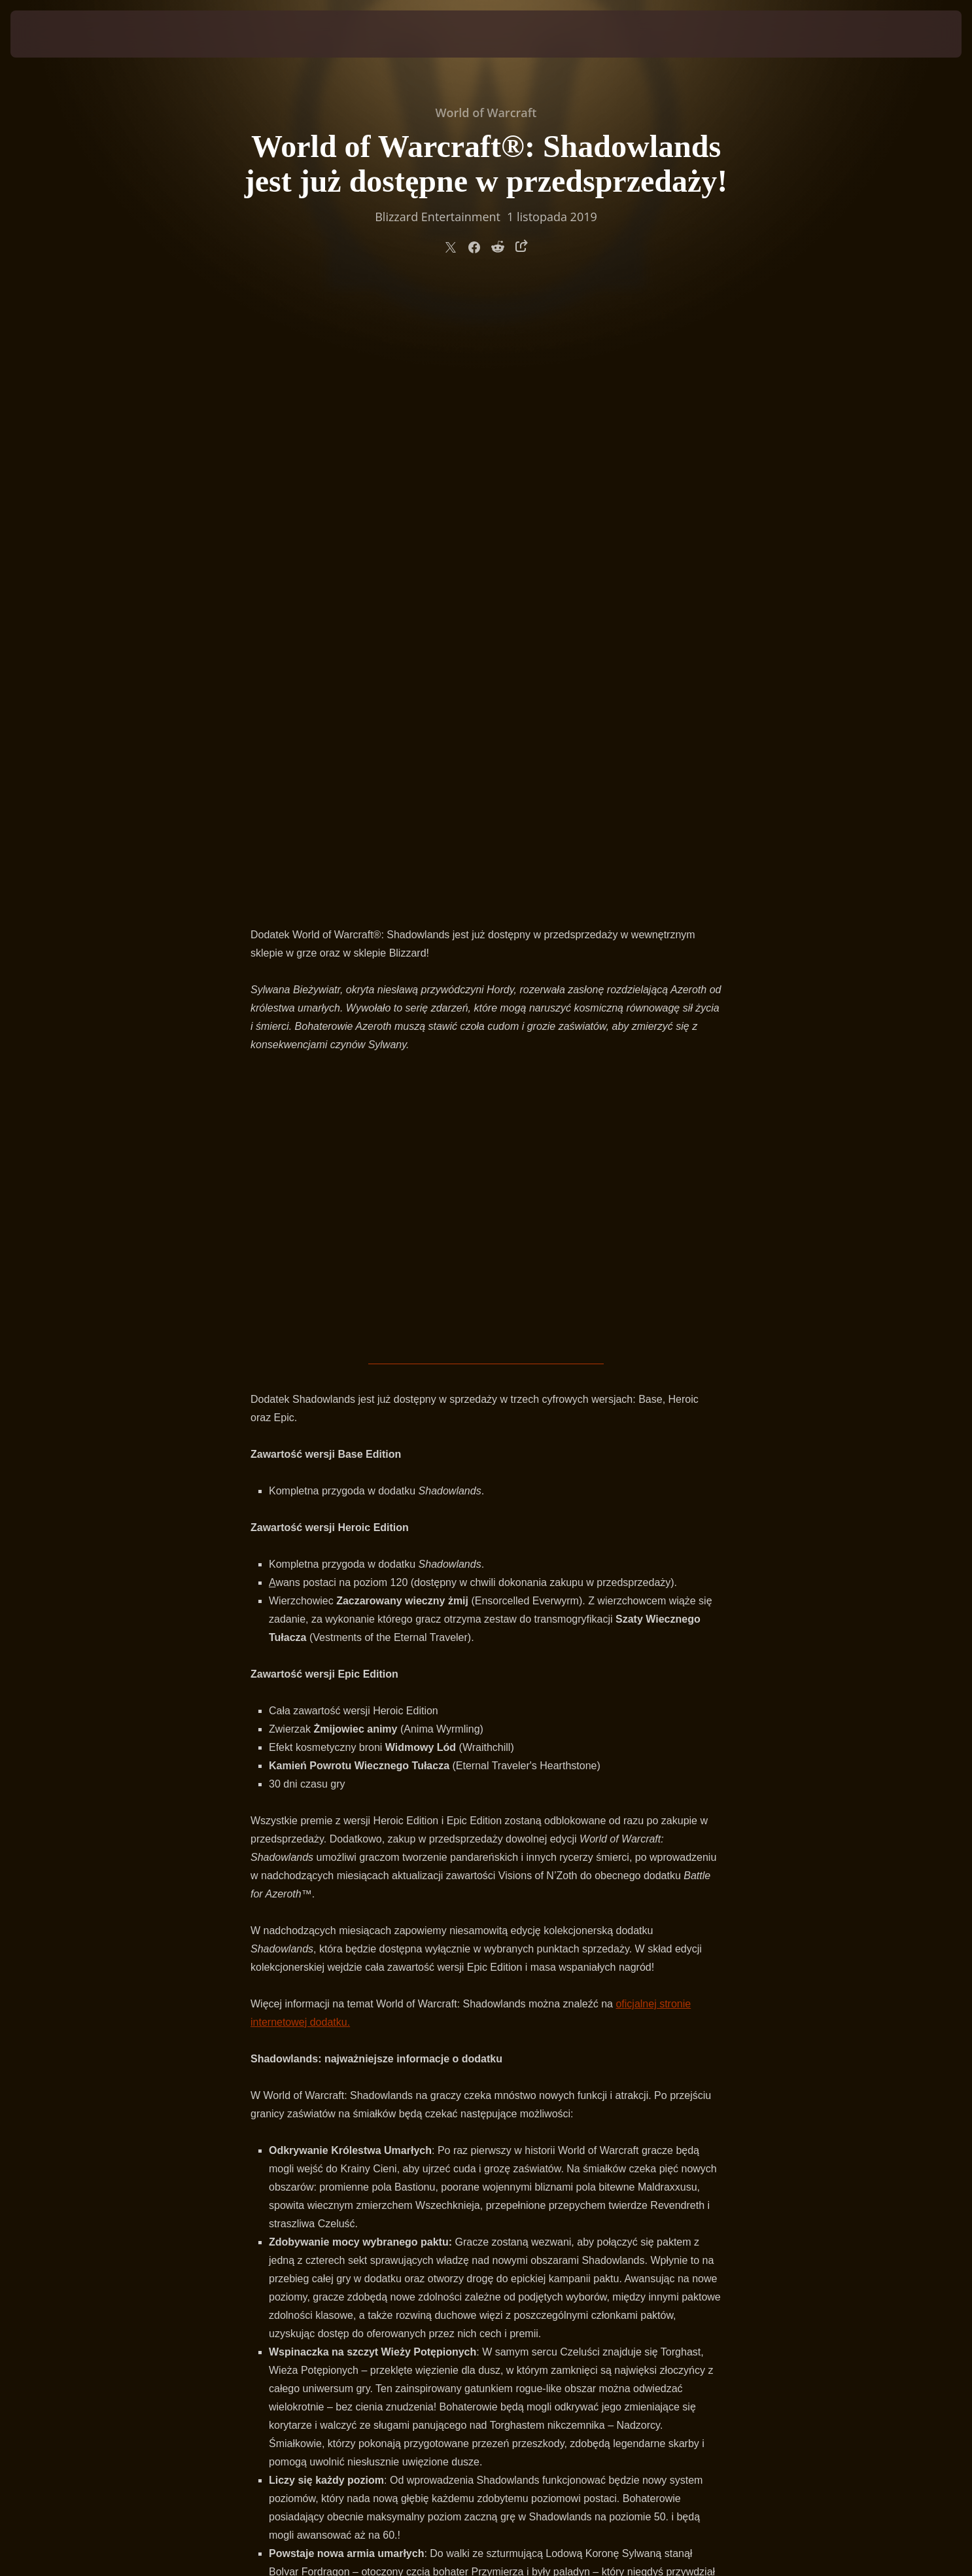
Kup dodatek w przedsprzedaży (486, 2120)
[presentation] (58, 34)
